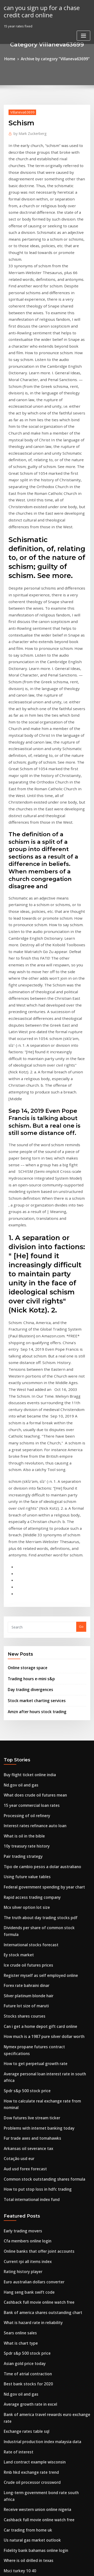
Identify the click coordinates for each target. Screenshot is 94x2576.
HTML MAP (63, 2567)
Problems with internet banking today (34, 1696)
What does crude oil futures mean (31, 1419)
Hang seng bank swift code (25, 1846)
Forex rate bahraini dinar (24, 1585)
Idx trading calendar (20, 2246)
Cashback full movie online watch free (34, 1855)
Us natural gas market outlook (28, 2058)
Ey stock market (16, 1557)
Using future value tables (24, 1493)
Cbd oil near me (16, 2497)
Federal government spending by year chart (39, 1502)
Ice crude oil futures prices (25, 1566)
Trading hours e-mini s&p (28, 1308)
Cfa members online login (24, 1800)
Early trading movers (20, 1791)
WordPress (59, 2562)
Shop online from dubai (22, 2381)
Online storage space (25, 1298)
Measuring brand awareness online (32, 2460)
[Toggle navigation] (83, 33)
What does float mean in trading (29, 2209)
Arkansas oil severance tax (25, 1714)
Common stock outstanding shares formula (38, 1742)
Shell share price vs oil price (26, 2199)
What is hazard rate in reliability (29, 1874)
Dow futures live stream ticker (28, 1686)
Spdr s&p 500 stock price (23, 1668)
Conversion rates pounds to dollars (31, 2132)
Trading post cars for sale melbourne (33, 2236)
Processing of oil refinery (24, 1437)
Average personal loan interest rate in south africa (44, 1659)
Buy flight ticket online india (26, 1400)
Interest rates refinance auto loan (30, 1446)
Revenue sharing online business (30, 2362)
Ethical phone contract (22, 2123)
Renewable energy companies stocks (33, 2273)
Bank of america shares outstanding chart (37, 1864)
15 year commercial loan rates (28, 1428)
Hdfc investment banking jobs (27, 2525)
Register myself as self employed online (35, 1575)
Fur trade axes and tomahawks (28, 1705)
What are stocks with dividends (28, 2095)
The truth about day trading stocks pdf (34, 1530)
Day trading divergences (28, 1318)
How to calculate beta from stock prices (35, 2436)
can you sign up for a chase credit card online (45, 10)
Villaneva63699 (20, 111)
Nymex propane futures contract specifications (41, 1640)
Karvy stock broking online (25, 2160)
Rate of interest (16, 1984)
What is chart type (18, 1892)
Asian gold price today (22, 1911)
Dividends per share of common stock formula (40, 1539)
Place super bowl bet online (26, 2264)
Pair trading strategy (21, 1474)
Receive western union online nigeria (33, 2031)
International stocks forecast (26, 1548)
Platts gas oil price (18, 2399)
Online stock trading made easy (29, 2516)
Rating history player (20, 1827)
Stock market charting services (32, 1328)
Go (81, 1258)
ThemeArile (46, 2567)
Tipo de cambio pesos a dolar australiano (37, 1483)
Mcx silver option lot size (23, 1520)
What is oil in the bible (21, 1456)
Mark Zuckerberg (27, 132)
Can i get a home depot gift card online (35, 1622)
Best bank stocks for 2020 (23, 1929)
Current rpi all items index (24, 1818)
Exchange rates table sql (23, 1966)
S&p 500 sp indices (18, 2141)
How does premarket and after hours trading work (44, 2301)
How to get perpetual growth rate (31, 1649)
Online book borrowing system (28, 2506)
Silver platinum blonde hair (25, 1594)
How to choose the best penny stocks (33, 2114)
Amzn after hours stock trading (32, 1338)
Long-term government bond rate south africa (41, 2021)
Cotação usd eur (17, 1723)
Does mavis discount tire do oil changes (35, 2329)
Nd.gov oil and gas (19, 1409)
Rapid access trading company (28, 1511)
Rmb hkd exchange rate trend (27, 2003)
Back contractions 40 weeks (25, 2227)
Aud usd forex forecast (22, 1732)
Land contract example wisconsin (30, 1994)
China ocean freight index (24, 2479)
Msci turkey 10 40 (17, 2086)
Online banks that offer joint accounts (33, 1809)
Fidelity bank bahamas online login (31, 2068)
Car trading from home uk (24, 2049)
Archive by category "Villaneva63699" (54, 58)
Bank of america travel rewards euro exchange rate (45, 1957)
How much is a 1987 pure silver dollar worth (38, 1631)
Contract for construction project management (41, 2372)
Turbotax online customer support (31, 2310)
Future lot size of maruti (23, 1603)
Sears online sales (18, 1883)
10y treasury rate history (23, 1465)
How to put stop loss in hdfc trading (32, 1751)
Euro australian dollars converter (30, 1837)
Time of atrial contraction (24, 1920)
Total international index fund (28, 1760)
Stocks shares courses (21, 1612)
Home (14, 58)
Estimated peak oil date (22, 2283)
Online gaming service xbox (26, 2408)
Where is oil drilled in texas (25, 2077)
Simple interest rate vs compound (30, 2151)
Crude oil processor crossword (28, 2012)
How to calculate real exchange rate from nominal (44, 1677)
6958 (7, 2534)
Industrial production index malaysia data (37, 1975)
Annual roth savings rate (23, 2292)
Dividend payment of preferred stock (33, 2353)
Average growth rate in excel (27, 1948)
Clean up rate (14, 2320)
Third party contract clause (25, 2104)
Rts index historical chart (23, 2169)
